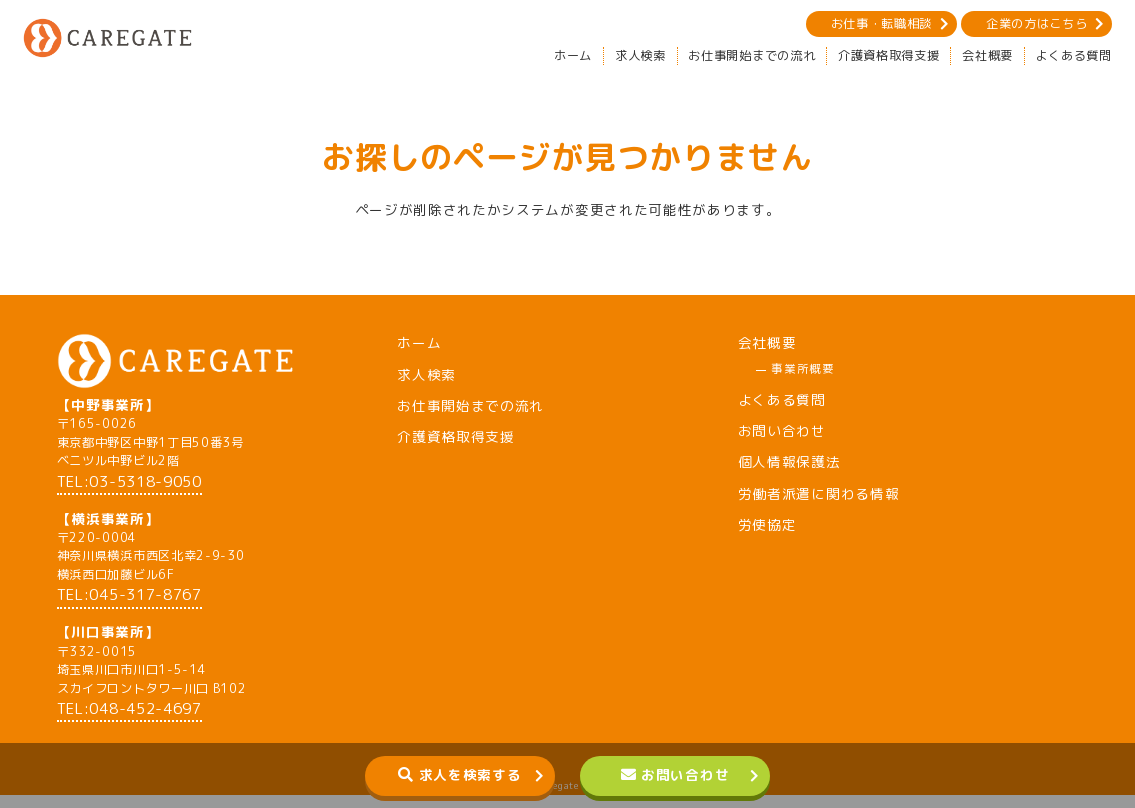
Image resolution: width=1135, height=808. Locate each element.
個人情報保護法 (789, 461)
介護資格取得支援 (888, 55)
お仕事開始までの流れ (751, 55)
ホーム (573, 55)
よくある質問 (1074, 55)
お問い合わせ (685, 774)
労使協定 (767, 524)
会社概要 (987, 55)
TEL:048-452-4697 (129, 721)
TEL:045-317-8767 (129, 607)
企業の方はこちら (1036, 23)
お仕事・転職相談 (881, 23)
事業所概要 (802, 369)
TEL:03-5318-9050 (129, 493)
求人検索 (640, 55)
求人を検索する (470, 774)
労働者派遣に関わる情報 (819, 493)
